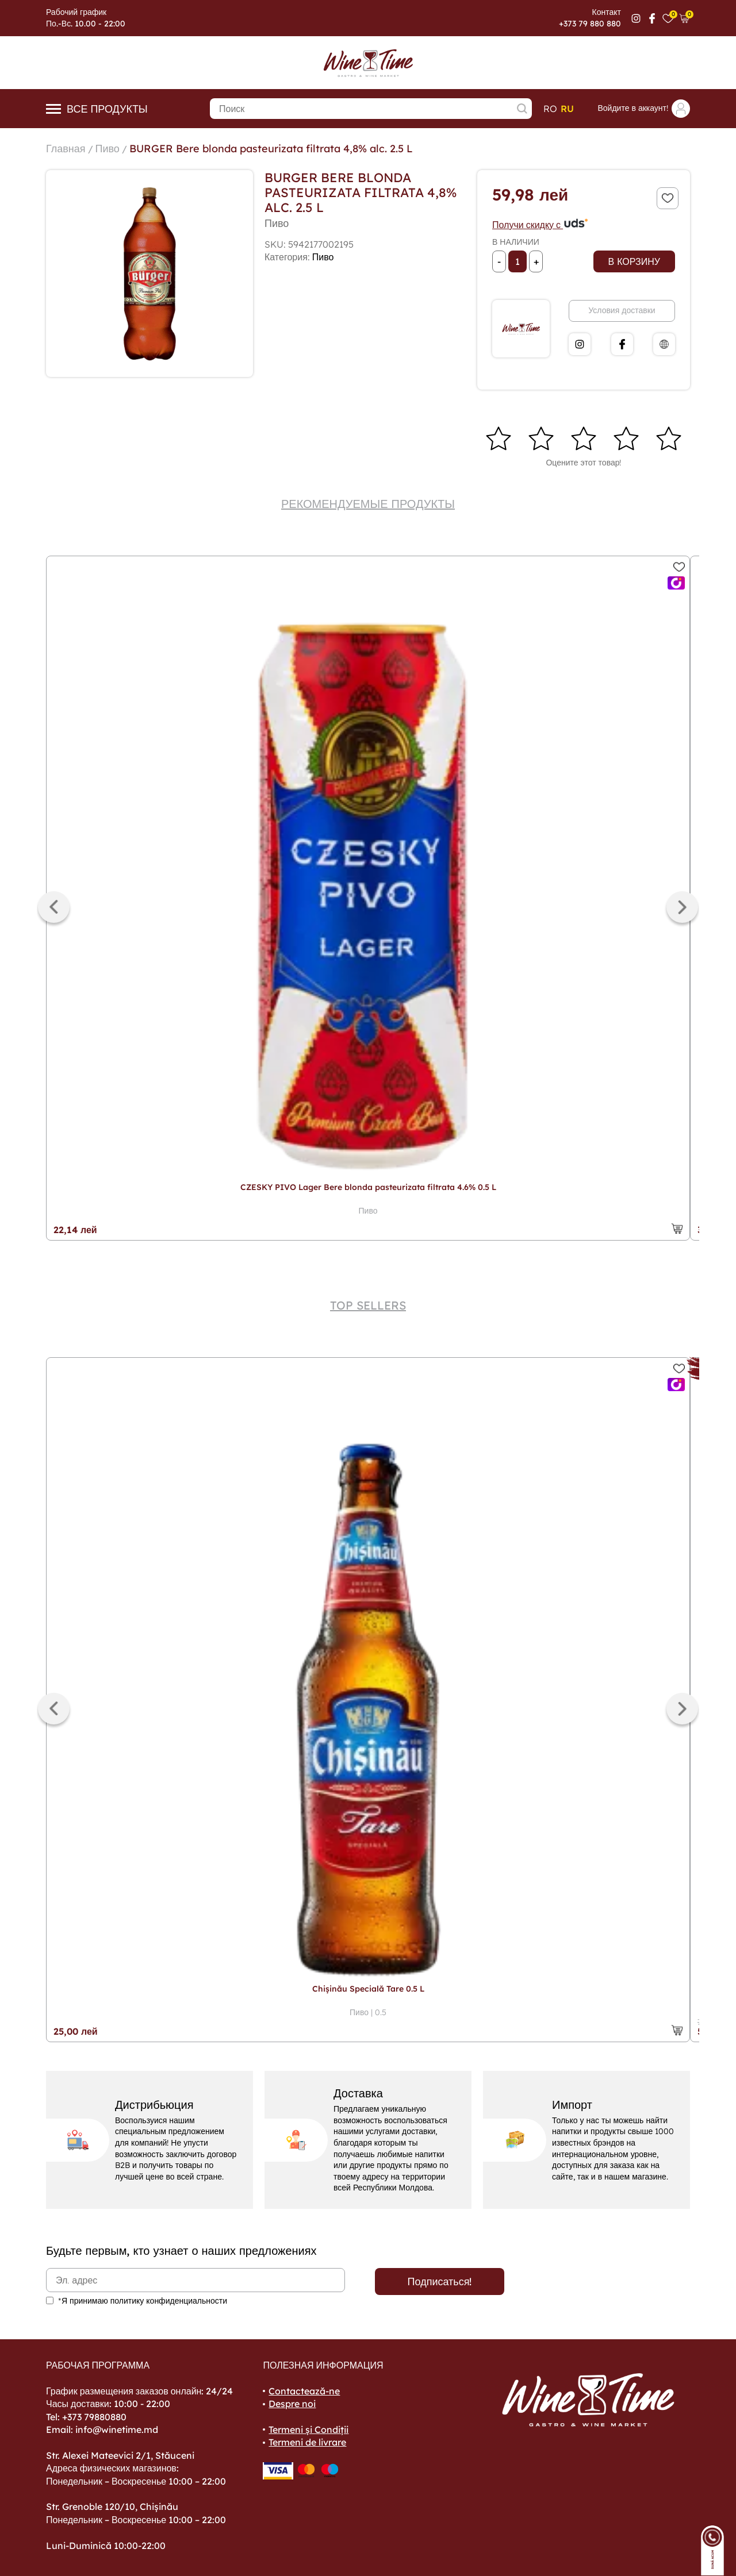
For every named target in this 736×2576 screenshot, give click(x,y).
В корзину (634, 261)
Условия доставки (621, 310)
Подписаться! (440, 2281)
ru (567, 108)
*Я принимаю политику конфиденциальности (142, 2301)
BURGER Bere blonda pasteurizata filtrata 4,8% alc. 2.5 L (271, 148)
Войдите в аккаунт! (643, 108)
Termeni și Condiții (308, 2429)
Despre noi (292, 2403)
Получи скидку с (540, 224)
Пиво (107, 148)
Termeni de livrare (307, 2442)
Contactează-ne (304, 2391)
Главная (66, 148)
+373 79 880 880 (590, 23)
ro (550, 108)
